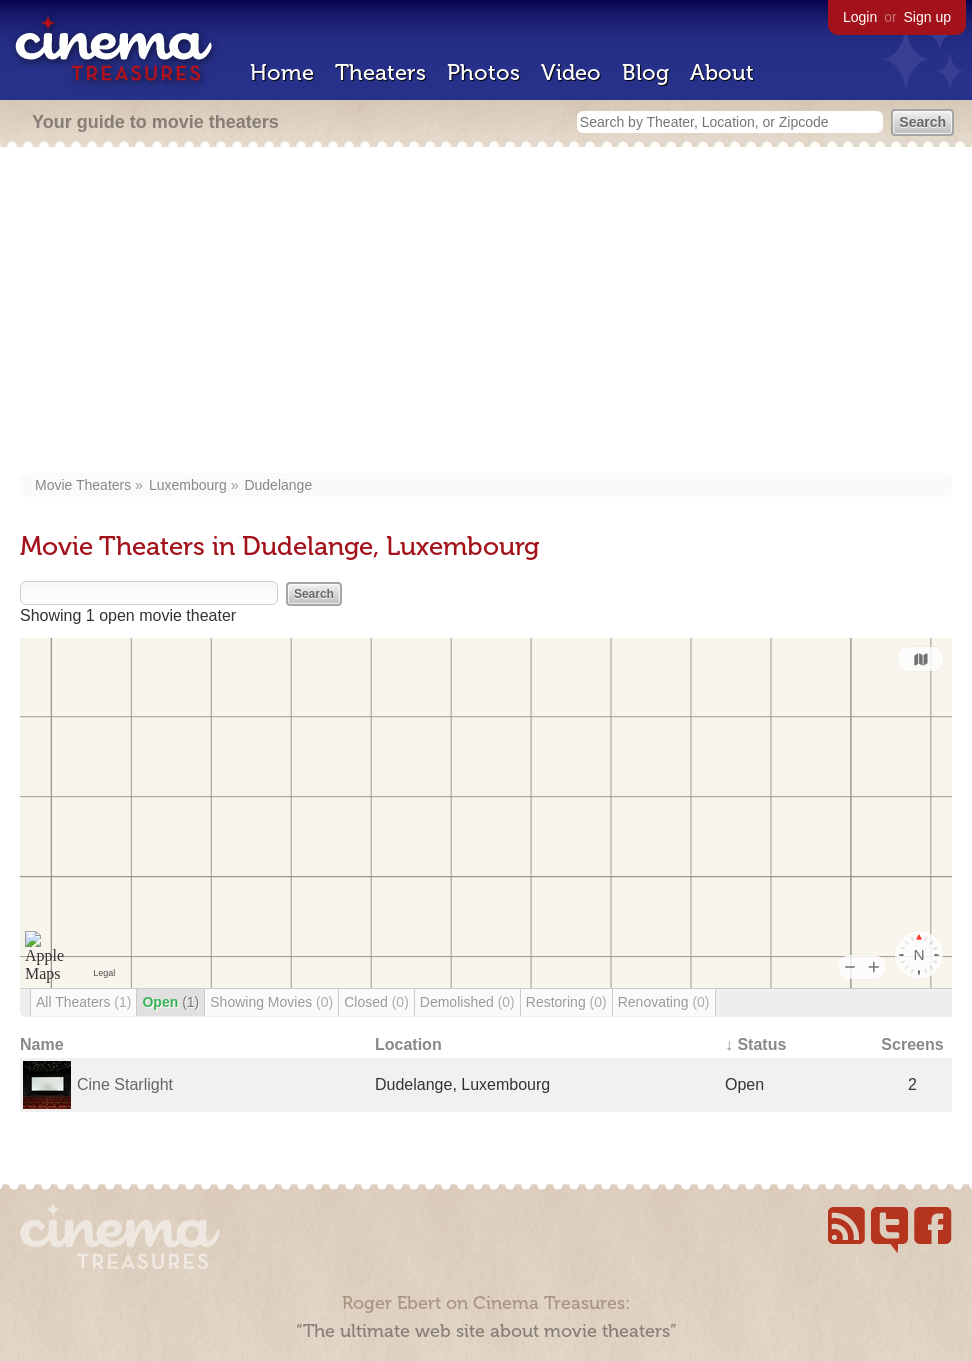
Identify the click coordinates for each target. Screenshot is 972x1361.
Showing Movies (271, 1002)
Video (571, 72)
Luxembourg (188, 485)
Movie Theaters (83, 485)
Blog (645, 72)
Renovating (664, 1002)
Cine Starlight (125, 1084)
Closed (376, 1002)
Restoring (566, 1002)
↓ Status (755, 1044)
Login (860, 17)
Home (282, 72)
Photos (483, 72)
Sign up (927, 17)
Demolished (467, 1002)
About (722, 72)
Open (170, 1002)
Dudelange (278, 485)
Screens (912, 1044)
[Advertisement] (486, 312)
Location (408, 1044)
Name (42, 1044)
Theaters (380, 72)
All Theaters (83, 1002)
